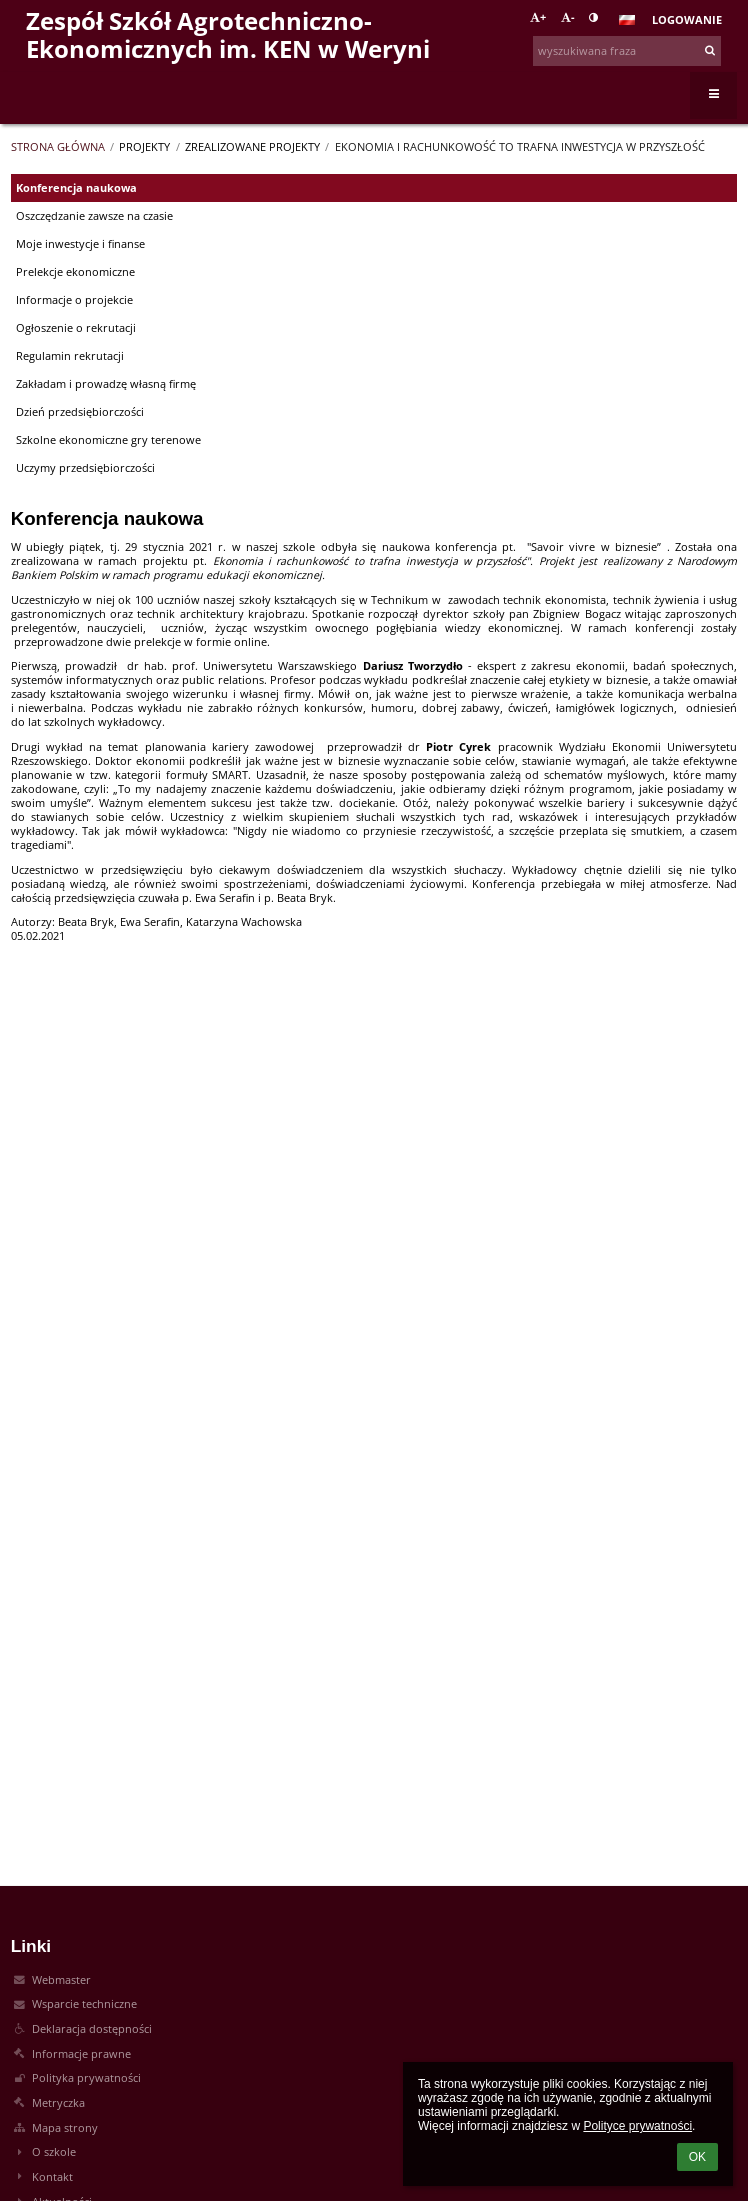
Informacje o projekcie (74, 300)
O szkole (54, 2152)
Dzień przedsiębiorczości (80, 412)
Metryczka (58, 2103)
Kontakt (52, 2177)
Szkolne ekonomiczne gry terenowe (108, 440)
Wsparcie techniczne (84, 2004)
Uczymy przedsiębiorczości (85, 468)
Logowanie (687, 20)
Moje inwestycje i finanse (80, 244)
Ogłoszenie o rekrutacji (76, 328)
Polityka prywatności (86, 2078)
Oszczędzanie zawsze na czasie (94, 216)
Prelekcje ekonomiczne (75, 272)
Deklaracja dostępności (92, 2029)
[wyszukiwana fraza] (627, 51)
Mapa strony (65, 2128)
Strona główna (58, 147)
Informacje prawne (81, 2054)
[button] (627, 20)
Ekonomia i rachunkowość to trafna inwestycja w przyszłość (520, 147)
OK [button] (697, 2157)
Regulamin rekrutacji (70, 356)
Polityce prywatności (637, 2126)
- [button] (568, 17)
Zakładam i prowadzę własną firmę (106, 384)
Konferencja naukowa (76, 188)
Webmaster (61, 1980)
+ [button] (538, 17)
